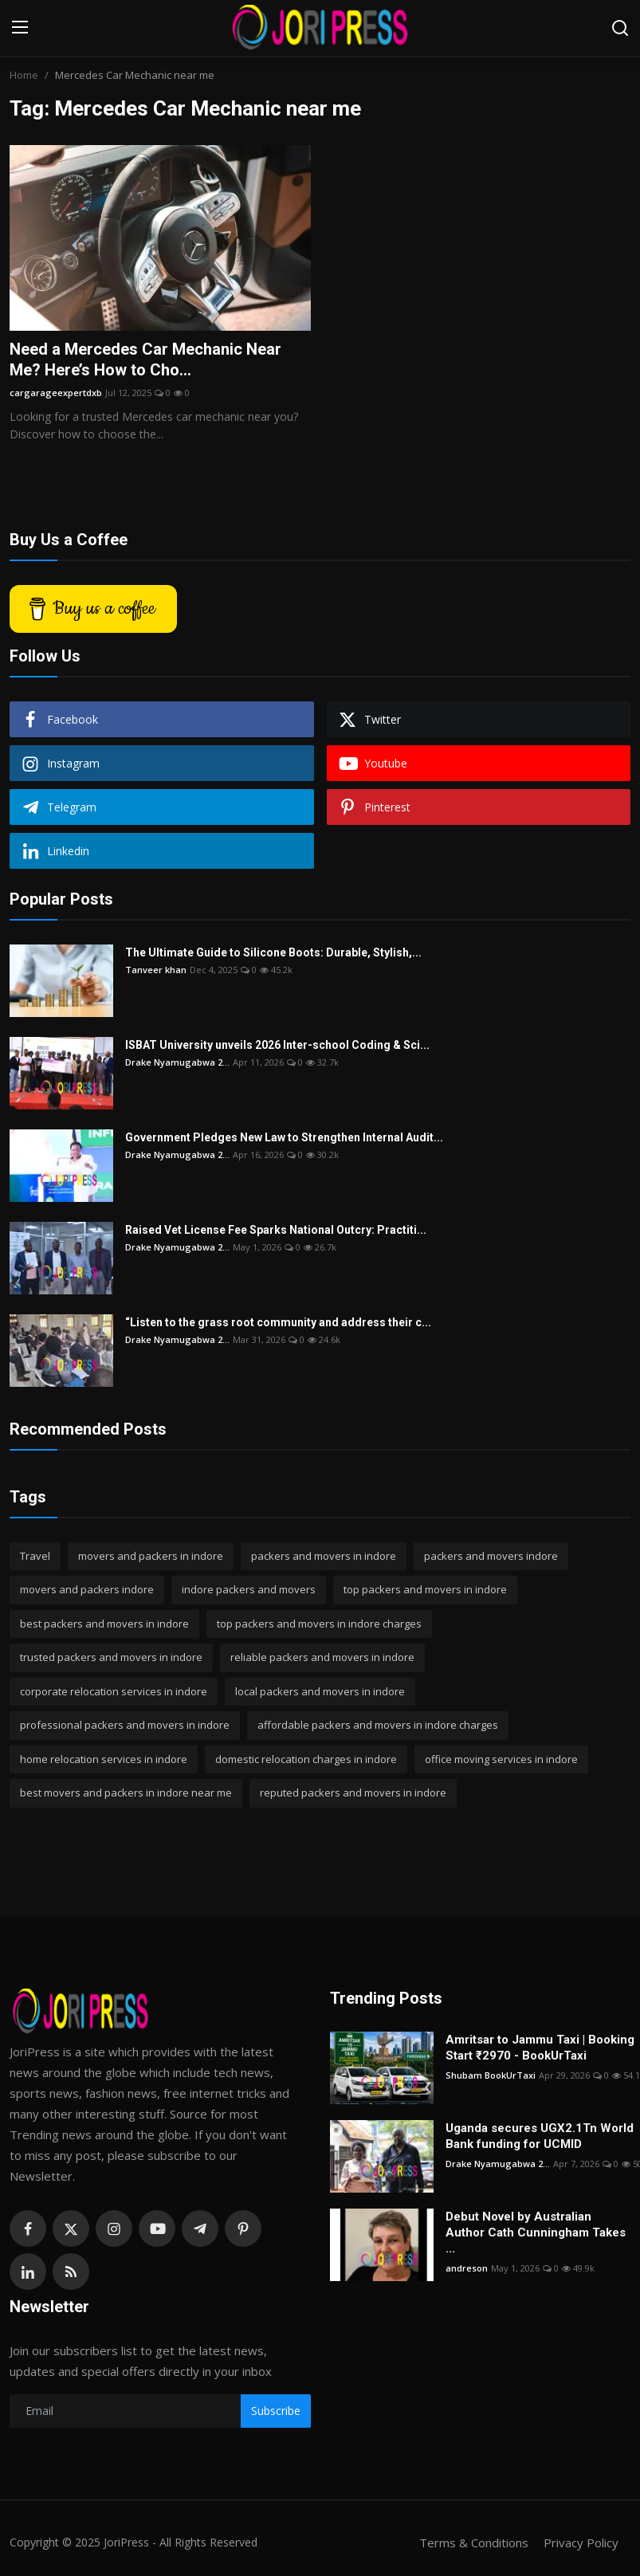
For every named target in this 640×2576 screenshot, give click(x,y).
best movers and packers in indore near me (126, 1792)
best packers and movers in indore (104, 1623)
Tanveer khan (156, 970)
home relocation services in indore (103, 1759)
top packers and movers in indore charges (319, 1623)
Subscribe (275, 2410)
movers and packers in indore (150, 1556)
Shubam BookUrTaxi (491, 2075)
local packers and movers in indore (320, 1691)
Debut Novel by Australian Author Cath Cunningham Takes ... (536, 2232)
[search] (620, 27)
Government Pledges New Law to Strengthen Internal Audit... (284, 1137)
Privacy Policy (581, 2542)
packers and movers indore (491, 1556)
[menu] (20, 27)
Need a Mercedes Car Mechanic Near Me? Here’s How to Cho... (145, 359)
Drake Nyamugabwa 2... (177, 1062)
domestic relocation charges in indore (306, 1759)
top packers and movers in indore (425, 1589)
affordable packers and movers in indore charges (377, 1725)
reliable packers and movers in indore (322, 1657)
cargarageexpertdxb (56, 393)
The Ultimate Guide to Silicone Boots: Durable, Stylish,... (273, 952)
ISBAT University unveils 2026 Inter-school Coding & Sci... (277, 1045)
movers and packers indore (87, 1589)
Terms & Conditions (473, 2542)
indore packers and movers (249, 1589)
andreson (467, 2268)
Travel (35, 1556)
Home (24, 75)
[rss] (71, 2271)
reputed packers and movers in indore (353, 1792)
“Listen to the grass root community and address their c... (278, 1322)
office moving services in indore (501, 1759)
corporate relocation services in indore (113, 1691)
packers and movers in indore (323, 1556)
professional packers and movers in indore (125, 1725)
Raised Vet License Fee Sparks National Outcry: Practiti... (275, 1229)
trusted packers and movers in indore (111, 1657)
